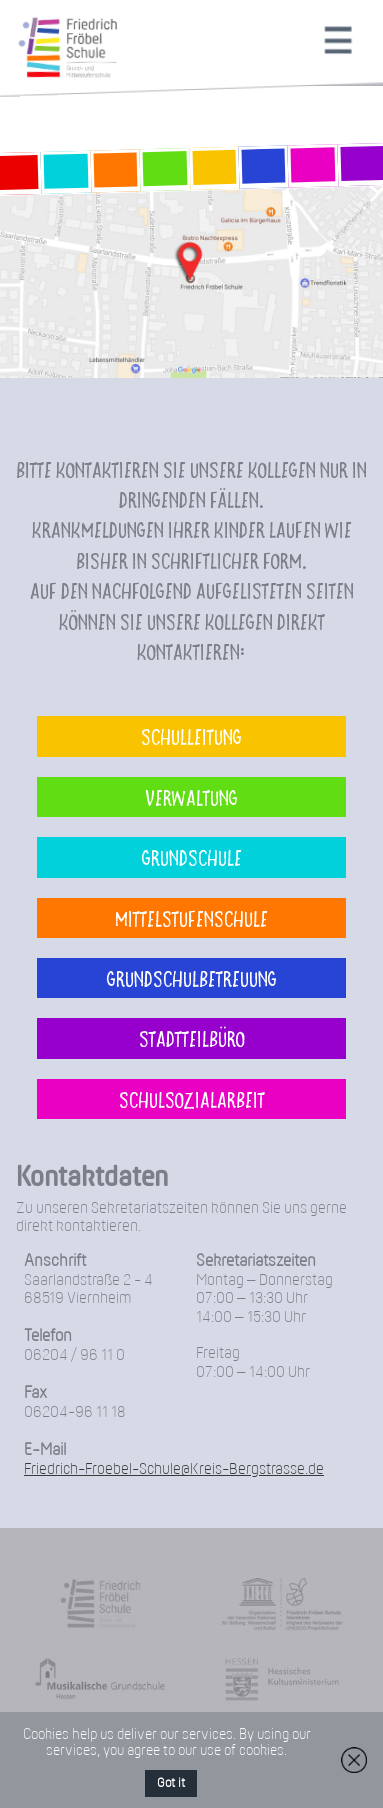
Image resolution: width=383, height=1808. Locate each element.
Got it (171, 1783)
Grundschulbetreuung (192, 978)
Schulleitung (191, 736)
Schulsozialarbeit (192, 1099)
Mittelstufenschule (191, 918)
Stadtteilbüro (192, 1038)
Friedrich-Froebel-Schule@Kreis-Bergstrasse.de (174, 1469)
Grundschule (192, 857)
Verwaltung (191, 797)
